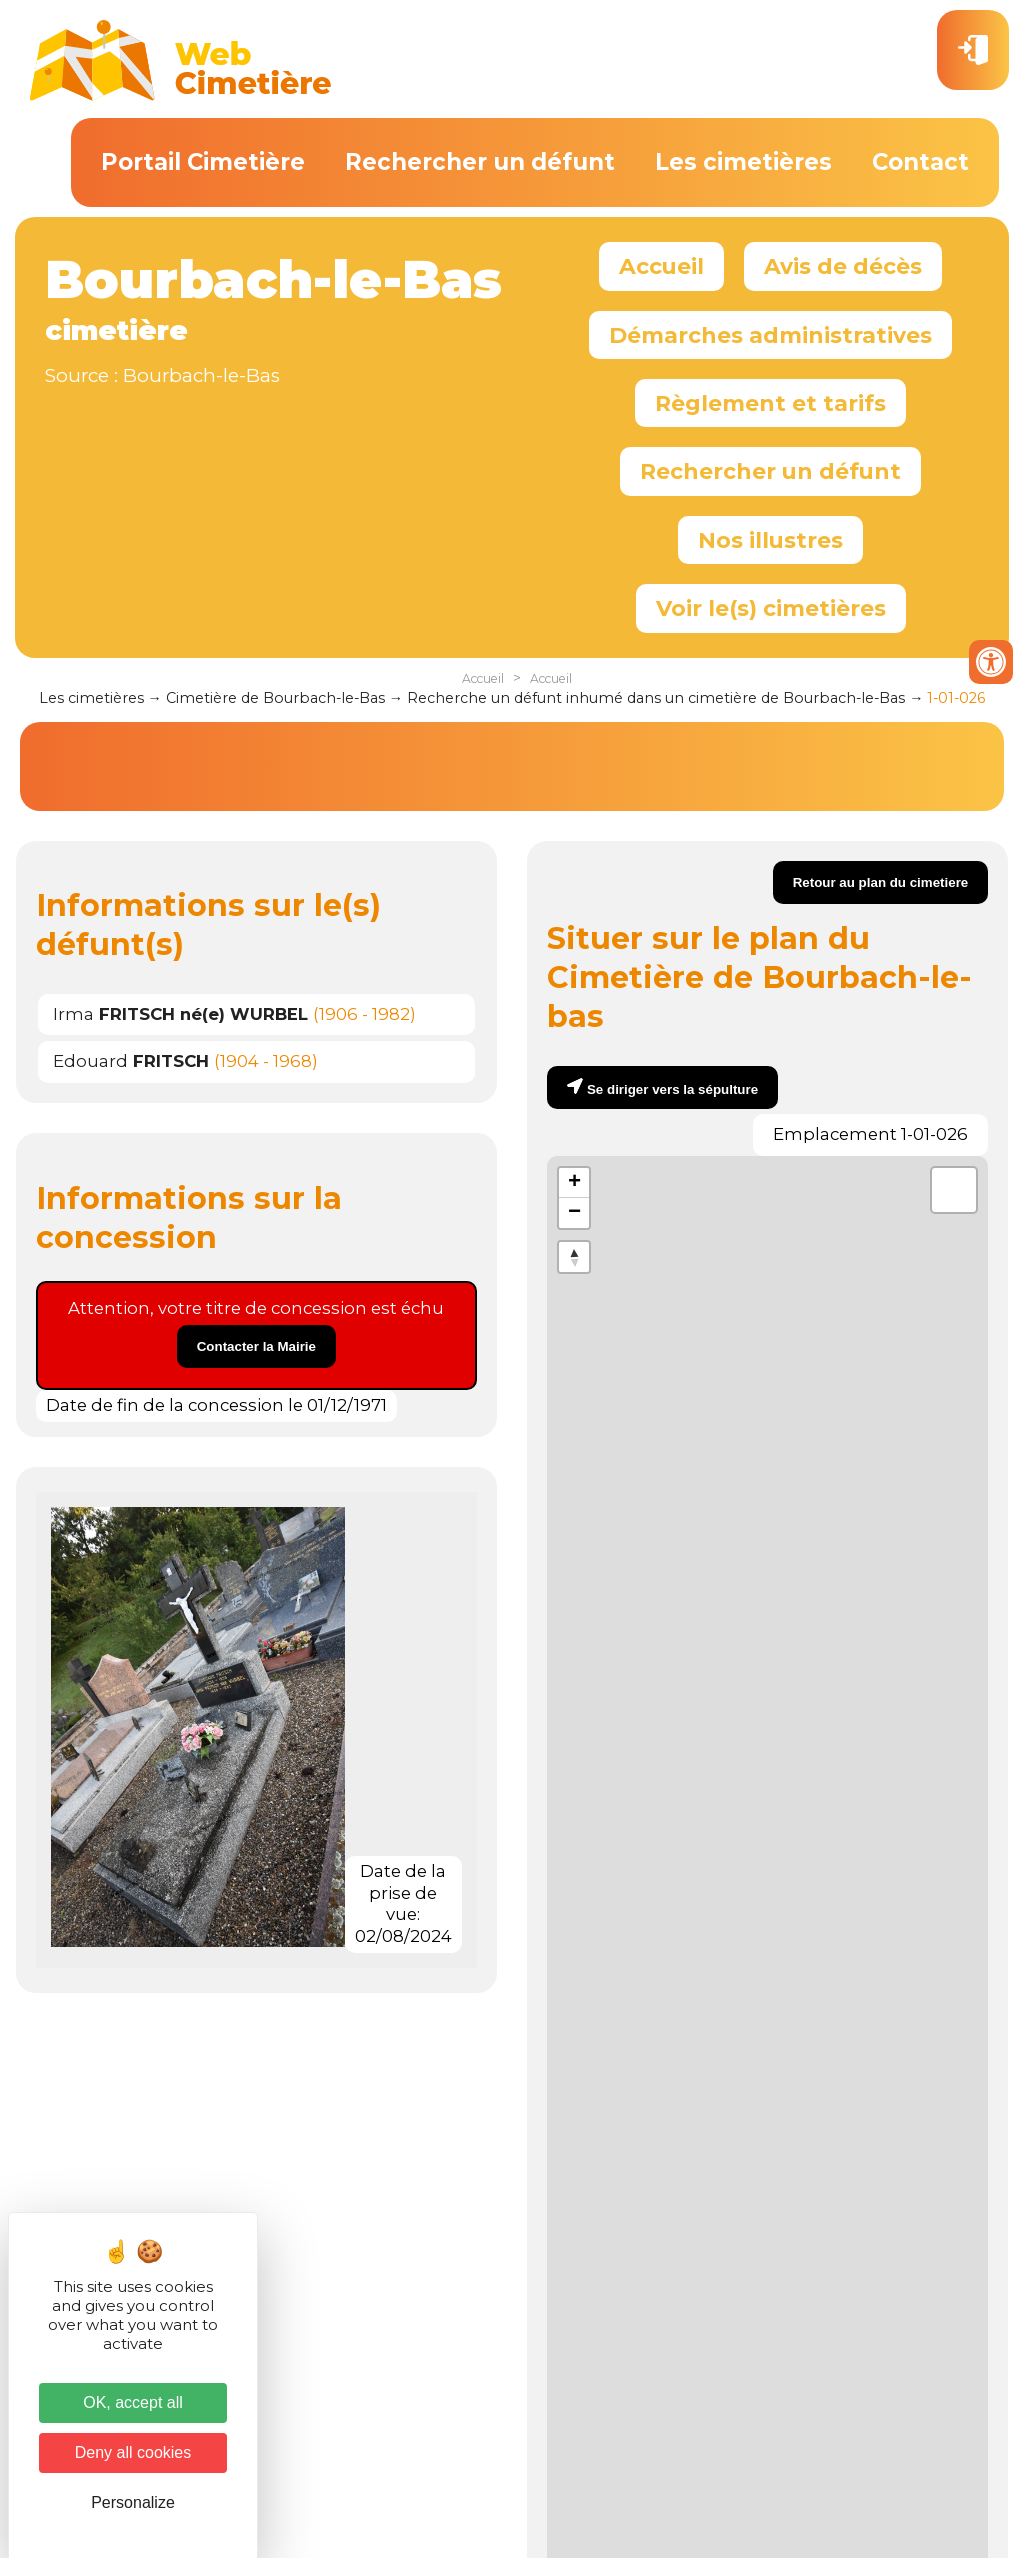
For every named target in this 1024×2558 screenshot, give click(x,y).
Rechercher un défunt (480, 162)
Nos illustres (770, 540)
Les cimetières (743, 162)
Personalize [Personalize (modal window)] (133, 2502)
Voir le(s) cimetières (771, 608)
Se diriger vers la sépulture (672, 1089)
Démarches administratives (770, 335)
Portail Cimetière (203, 162)
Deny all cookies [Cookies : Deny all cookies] (133, 2452)
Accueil (661, 266)
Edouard (131, 1061)
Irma (180, 1014)
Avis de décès (843, 266)
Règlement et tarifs (770, 403)
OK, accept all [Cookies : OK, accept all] (133, 2402)
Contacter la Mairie (256, 1346)
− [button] (574, 1213)
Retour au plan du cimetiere (881, 882)
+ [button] (574, 1183)
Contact (920, 162)
